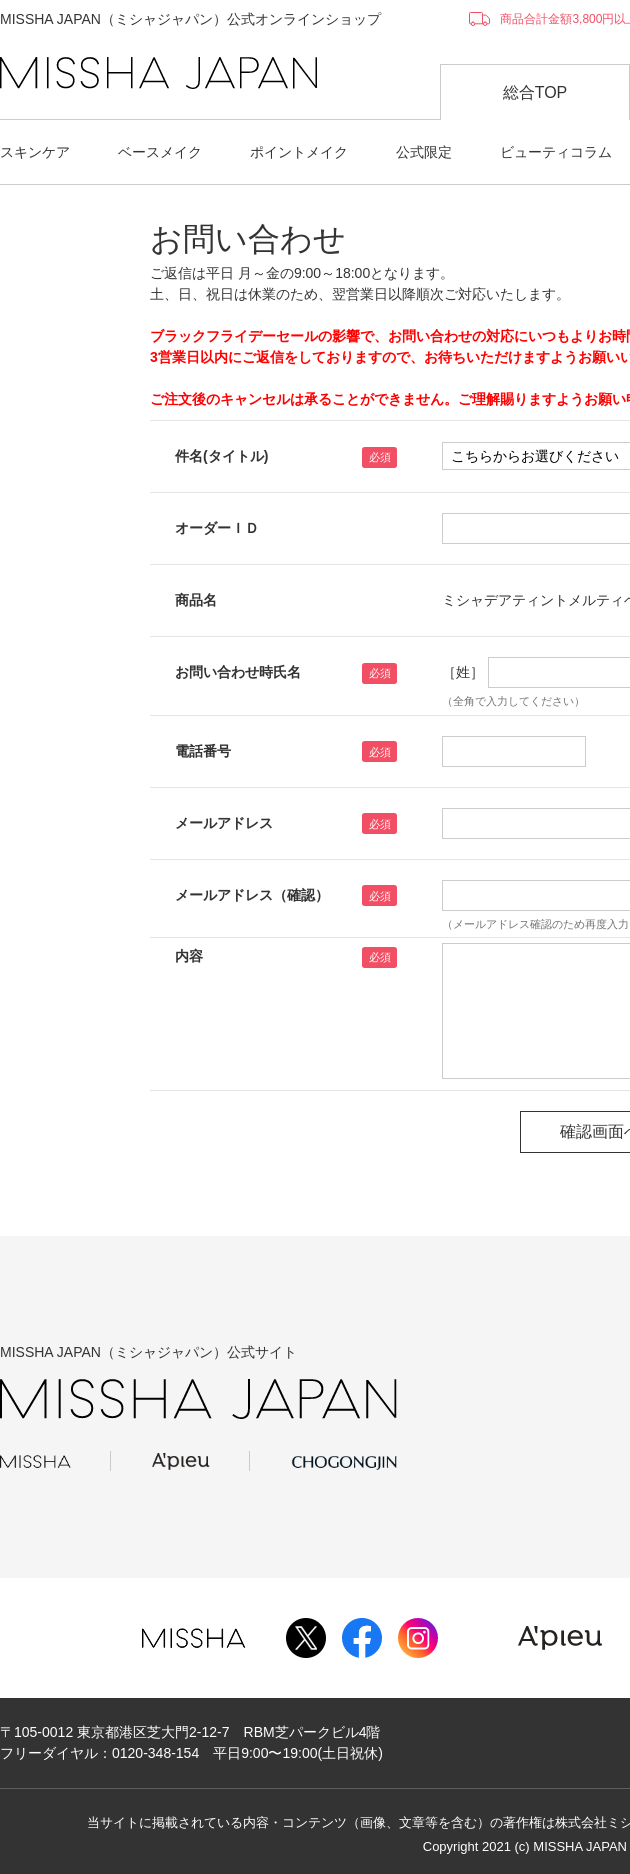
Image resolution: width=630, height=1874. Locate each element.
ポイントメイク (299, 152)
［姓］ (463, 672)
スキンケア (35, 152)
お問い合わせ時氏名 (238, 672)
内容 (189, 956)
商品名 (196, 600)
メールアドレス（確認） (252, 895)
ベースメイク (160, 152)
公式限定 (424, 152)
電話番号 (203, 751)
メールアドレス (224, 823)
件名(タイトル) (221, 456)
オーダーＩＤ (217, 528)
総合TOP (535, 92)
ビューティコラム (556, 152)
